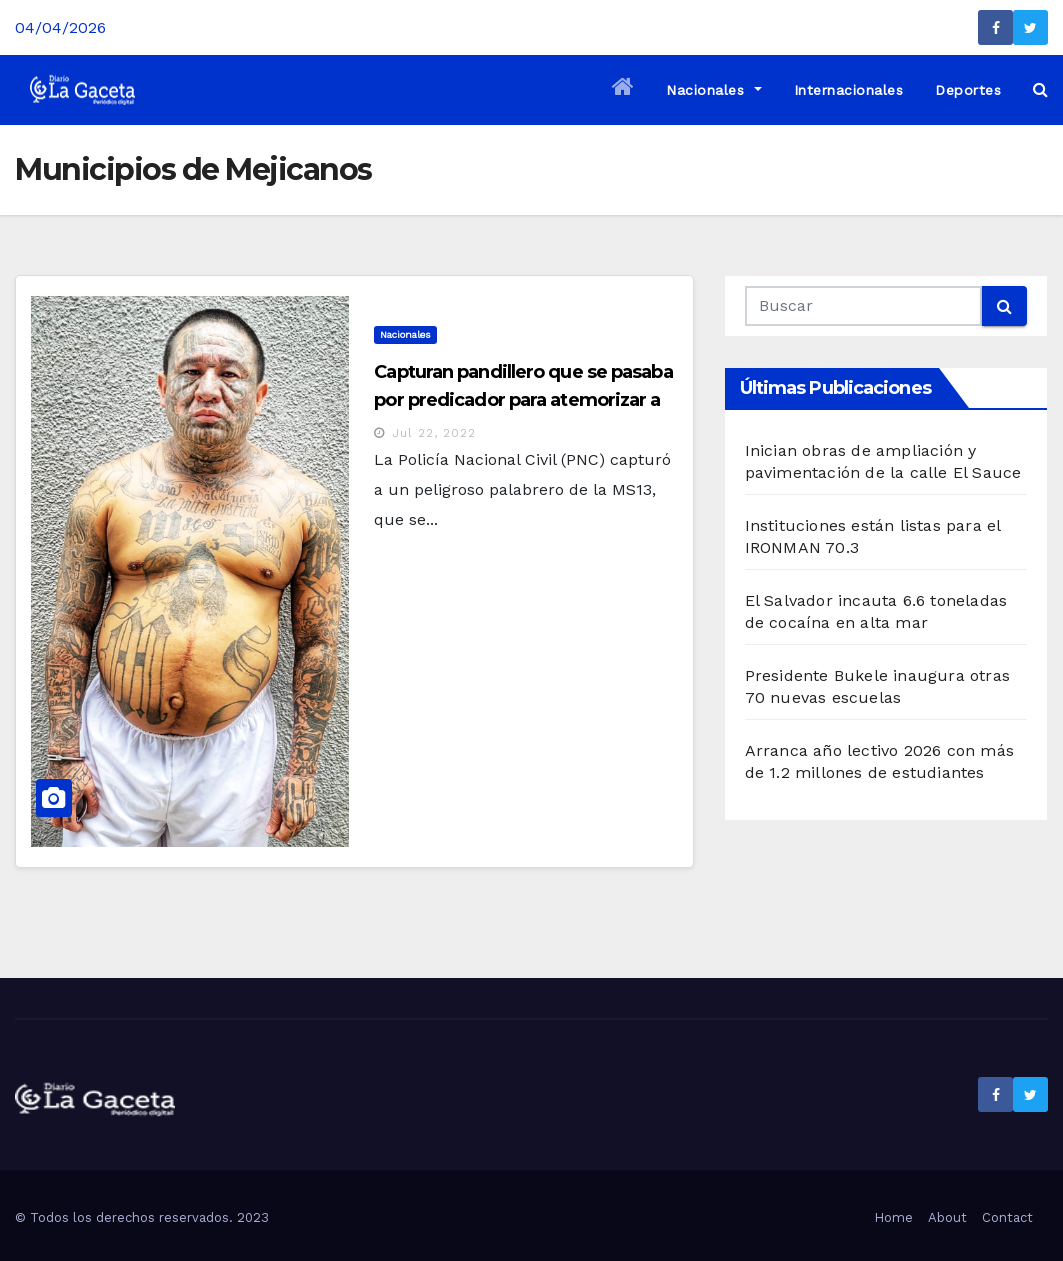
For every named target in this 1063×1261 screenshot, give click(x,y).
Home (893, 1217)
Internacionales (849, 90)
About (947, 1217)
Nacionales (713, 90)
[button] (1040, 89)
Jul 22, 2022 (434, 433)
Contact (1007, 1217)
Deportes (968, 90)
